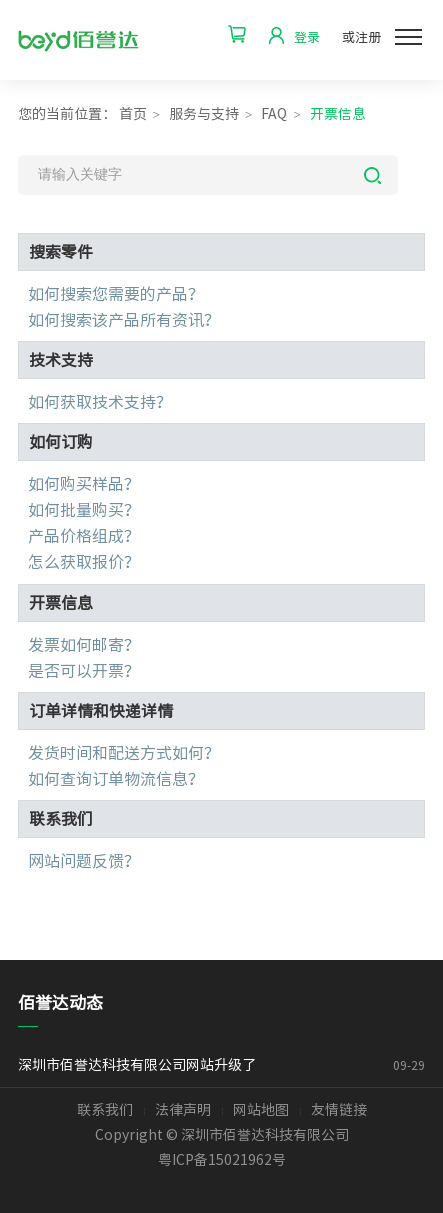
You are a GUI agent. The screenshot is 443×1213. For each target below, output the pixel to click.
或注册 (361, 37)
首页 (133, 114)
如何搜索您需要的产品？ (116, 294)
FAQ (274, 114)
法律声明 (183, 1110)
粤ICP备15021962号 (222, 1160)
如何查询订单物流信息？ (116, 779)
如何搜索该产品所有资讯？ (124, 320)
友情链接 (339, 1110)
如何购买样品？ (84, 484)
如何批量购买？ (84, 510)
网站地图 (261, 1110)
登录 (307, 37)
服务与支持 (204, 114)
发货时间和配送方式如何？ (124, 753)
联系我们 (105, 1110)
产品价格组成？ (84, 536)
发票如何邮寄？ (84, 645)
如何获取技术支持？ (100, 402)
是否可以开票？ (84, 671)
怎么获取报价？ (84, 562)
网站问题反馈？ (84, 861)
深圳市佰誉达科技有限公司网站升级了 (172, 1065)
